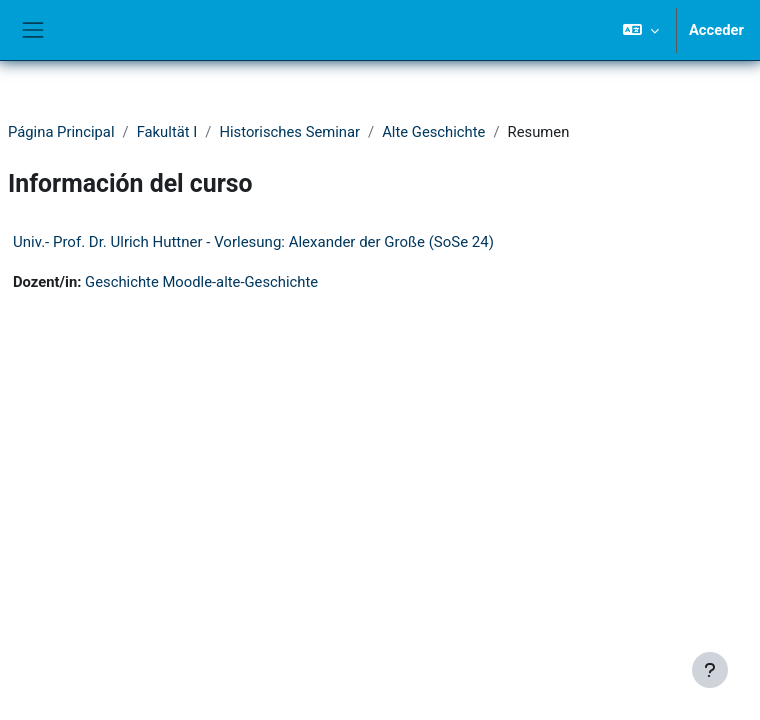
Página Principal (61, 132)
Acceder (716, 30)
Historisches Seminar (289, 132)
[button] (641, 30)
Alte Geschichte (433, 132)
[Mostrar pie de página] (710, 670)
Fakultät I (167, 132)
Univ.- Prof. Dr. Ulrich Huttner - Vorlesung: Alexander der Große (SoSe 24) (253, 242)
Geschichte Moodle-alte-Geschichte (201, 282)
